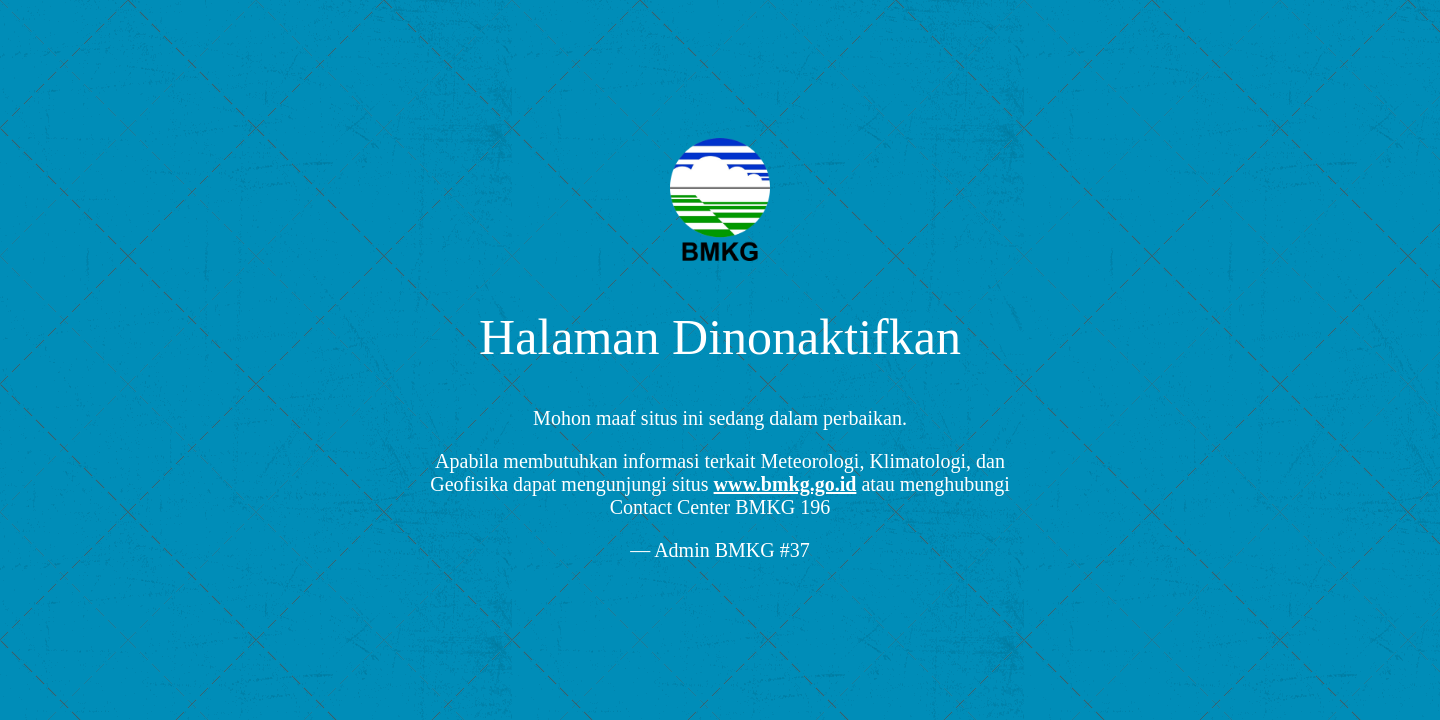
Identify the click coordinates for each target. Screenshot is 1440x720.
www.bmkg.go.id (785, 484)
